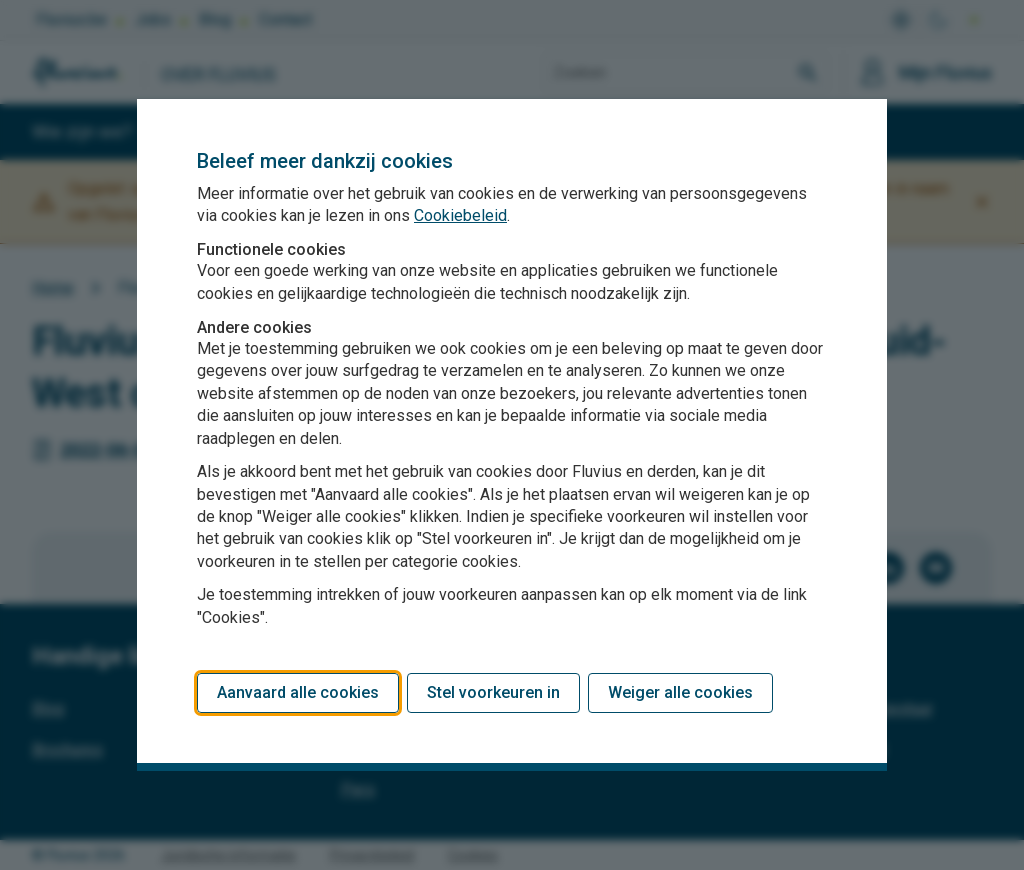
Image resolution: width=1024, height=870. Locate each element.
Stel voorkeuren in (493, 692)
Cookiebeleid (460, 215)
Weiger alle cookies (680, 692)
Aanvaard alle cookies (298, 692)
